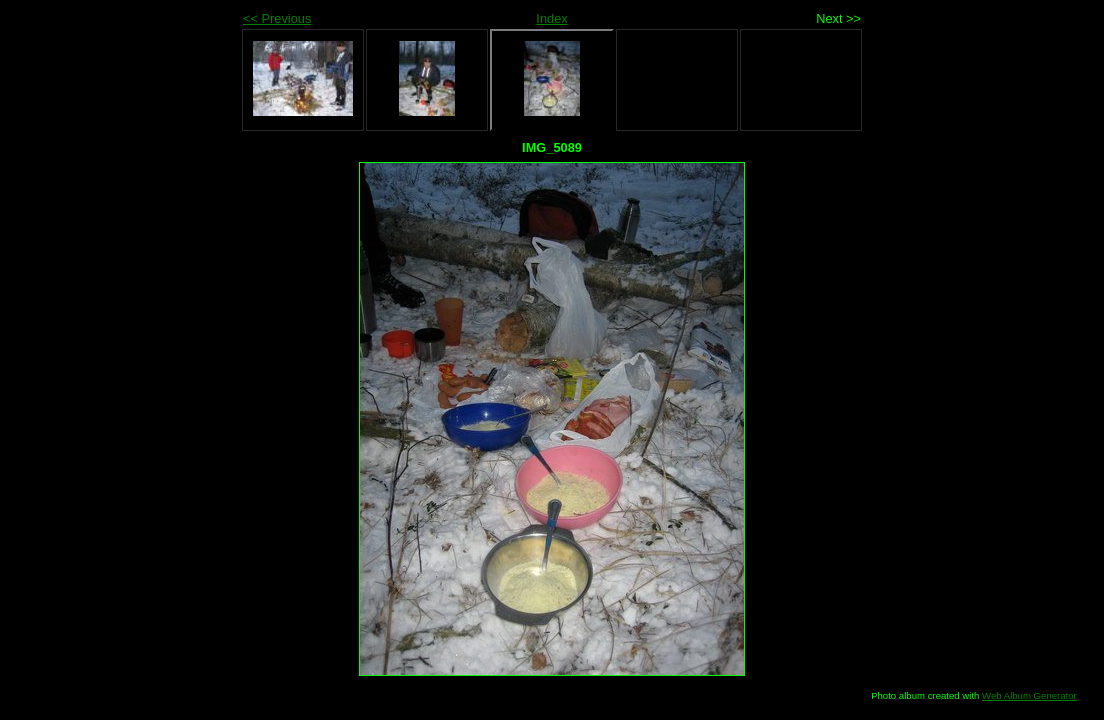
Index (551, 18)
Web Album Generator (1029, 695)
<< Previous (277, 18)
